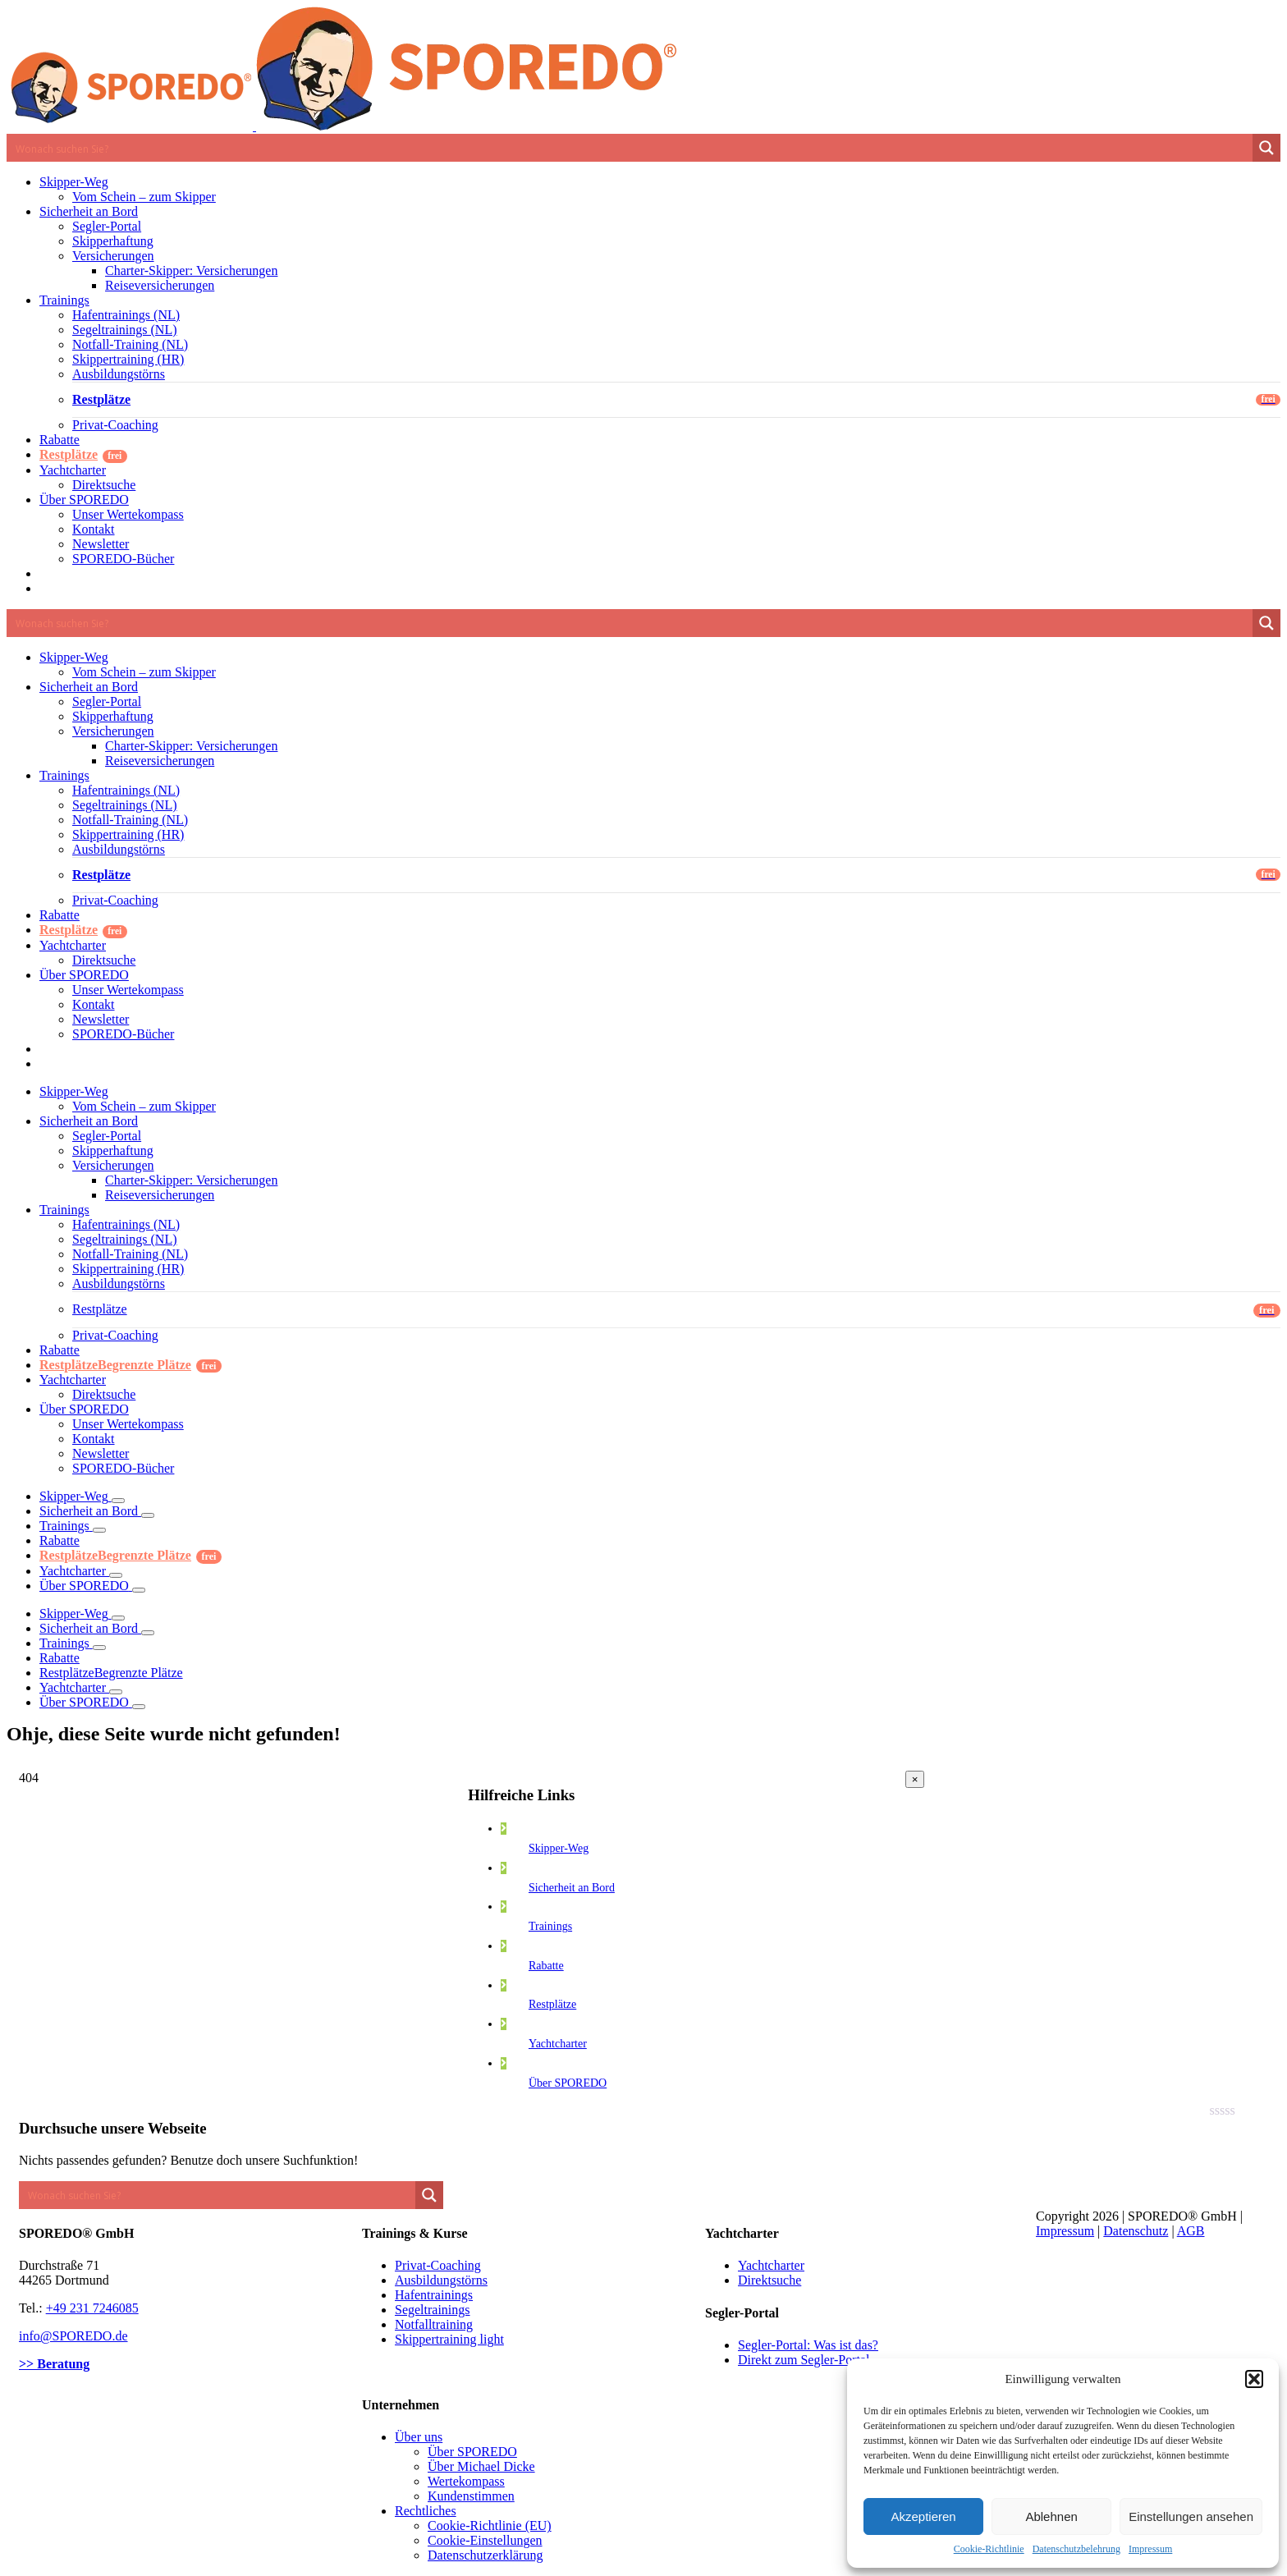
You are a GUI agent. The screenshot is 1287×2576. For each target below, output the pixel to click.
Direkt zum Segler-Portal (804, 2360)
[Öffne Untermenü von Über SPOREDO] (138, 1590)
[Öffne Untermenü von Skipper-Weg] (118, 1500)
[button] (1254, 2379)
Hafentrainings (434, 2295)
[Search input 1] (630, 148)
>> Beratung (54, 2364)
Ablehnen (1051, 2516)
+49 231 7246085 (92, 2308)
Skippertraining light (449, 2339)
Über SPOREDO (568, 2083)
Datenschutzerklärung (485, 2555)
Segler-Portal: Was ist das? (808, 2345)
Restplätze (552, 2004)
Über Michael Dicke (481, 2466)
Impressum (1150, 2549)
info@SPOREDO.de (73, 2336)
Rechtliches (425, 2511)
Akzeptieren (923, 2516)
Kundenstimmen (471, 2496)
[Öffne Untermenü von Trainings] (99, 1530)
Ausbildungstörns (441, 2280)
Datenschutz (1135, 2231)
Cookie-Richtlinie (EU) (490, 2525)
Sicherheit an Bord (572, 1888)
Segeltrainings (432, 2310)
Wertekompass (466, 2481)
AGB (1191, 2231)
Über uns (418, 2437)
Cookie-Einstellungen (485, 2540)
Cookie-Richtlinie (989, 2549)
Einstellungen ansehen (1191, 2516)
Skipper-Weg (559, 1848)
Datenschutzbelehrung (1076, 2549)
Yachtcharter (558, 2043)
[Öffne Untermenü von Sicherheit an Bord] (147, 1515)
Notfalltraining (434, 2324)
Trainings (550, 1926)
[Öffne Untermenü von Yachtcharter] (115, 1575)
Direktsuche (769, 2280)
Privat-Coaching (438, 2265)
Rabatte (546, 1966)
